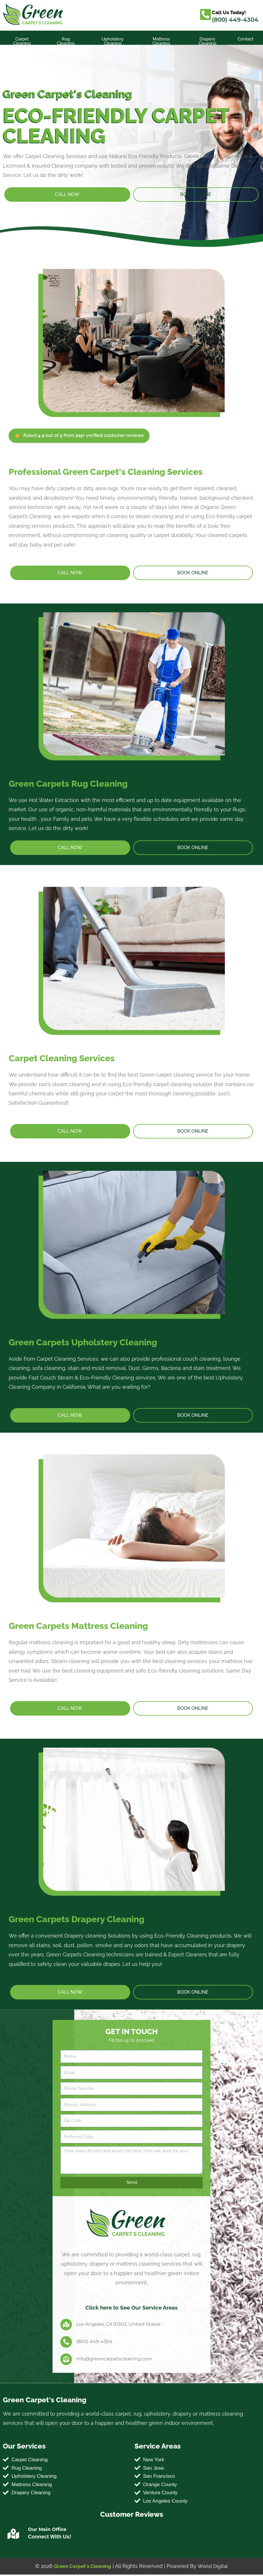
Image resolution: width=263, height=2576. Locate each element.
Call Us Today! (229, 12)
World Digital (214, 2567)
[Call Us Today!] (205, 14)
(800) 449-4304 (235, 19)
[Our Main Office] (13, 2535)
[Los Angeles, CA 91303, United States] (66, 2324)
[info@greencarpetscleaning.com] (66, 2359)
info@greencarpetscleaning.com (114, 2359)
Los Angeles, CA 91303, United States (118, 2324)
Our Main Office (47, 2531)
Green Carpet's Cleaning (82, 2567)
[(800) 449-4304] (66, 2341)
